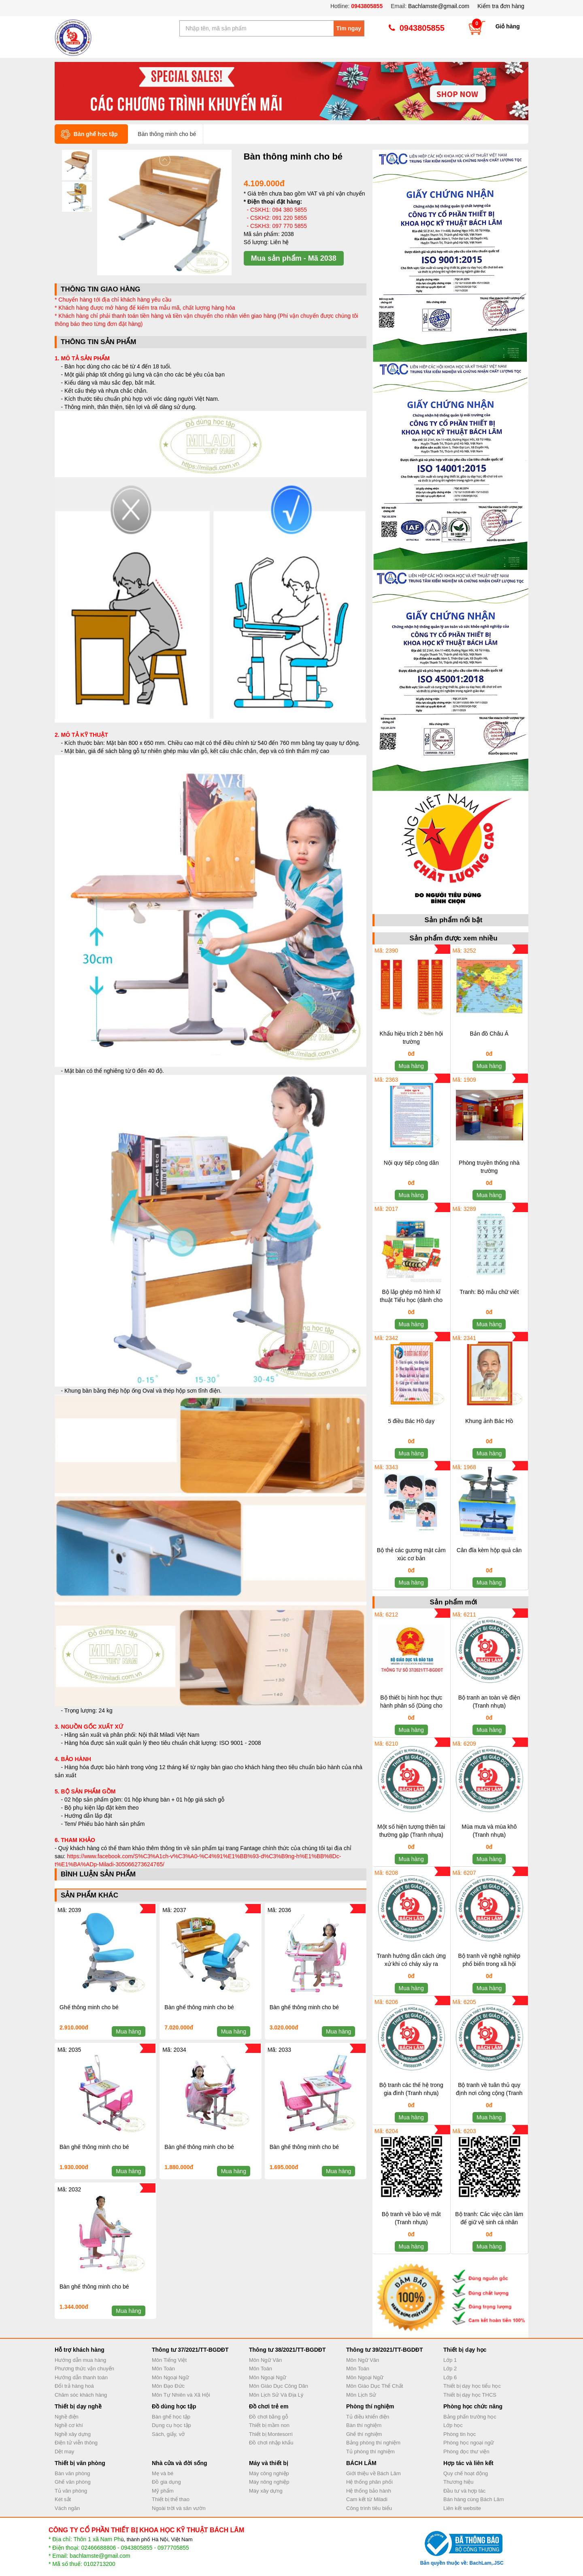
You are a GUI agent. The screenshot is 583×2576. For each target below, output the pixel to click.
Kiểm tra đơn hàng (500, 6)
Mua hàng (128, 2031)
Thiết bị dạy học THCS (469, 2395)
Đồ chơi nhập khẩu (271, 2443)
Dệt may (64, 2451)
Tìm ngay (348, 28)
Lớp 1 (450, 2360)
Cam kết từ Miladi (366, 2499)
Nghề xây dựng (73, 2434)
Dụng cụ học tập (171, 2425)
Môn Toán (163, 2368)
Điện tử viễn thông (76, 2443)
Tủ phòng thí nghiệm (370, 2451)
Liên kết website (462, 2508)
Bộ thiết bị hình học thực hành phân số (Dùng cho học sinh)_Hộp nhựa (411, 1705)
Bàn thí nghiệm (363, 2425)
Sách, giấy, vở (168, 2434)
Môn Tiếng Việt (169, 2360)
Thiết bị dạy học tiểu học (472, 2386)
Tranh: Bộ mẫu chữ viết (489, 1292)
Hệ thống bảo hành (368, 2491)
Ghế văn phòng (73, 2482)
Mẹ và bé (162, 2473)
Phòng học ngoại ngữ (468, 2443)
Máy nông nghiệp (269, 2482)
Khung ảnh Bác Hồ (489, 1421)
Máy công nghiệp (269, 2473)
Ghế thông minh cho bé (89, 2007)
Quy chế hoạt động (465, 2473)
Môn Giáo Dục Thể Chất (374, 2386)
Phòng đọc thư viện (466, 2451)
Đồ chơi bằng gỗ (268, 2417)
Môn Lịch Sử (361, 2395)
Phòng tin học (459, 2434)
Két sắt (63, 2499)
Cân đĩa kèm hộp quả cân (489, 1550)
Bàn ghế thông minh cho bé (199, 2007)
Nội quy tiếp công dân (411, 1162)
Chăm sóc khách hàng (81, 2395)
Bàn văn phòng (72, 2473)
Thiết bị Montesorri (271, 2434)
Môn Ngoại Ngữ (170, 2377)
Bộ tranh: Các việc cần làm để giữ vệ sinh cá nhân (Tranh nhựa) (489, 2222)
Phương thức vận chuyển (84, 2368)
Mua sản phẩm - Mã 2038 (293, 258)
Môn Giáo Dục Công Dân (278, 2386)
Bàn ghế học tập (171, 2417)
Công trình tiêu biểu (369, 2508)
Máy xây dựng (266, 2491)
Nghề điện (67, 2417)
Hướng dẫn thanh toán (81, 2377)
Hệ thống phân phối (369, 2482)
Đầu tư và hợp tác (464, 2491)
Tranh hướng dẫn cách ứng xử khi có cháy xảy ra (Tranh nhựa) (411, 1964)
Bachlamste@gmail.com (438, 6)
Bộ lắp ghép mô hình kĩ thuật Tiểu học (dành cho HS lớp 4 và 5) (411, 1300)
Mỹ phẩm (163, 2491)
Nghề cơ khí (69, 2425)
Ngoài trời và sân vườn (179, 2508)
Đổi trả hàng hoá (74, 2386)
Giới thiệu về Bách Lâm (373, 2473)
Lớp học (453, 2425)
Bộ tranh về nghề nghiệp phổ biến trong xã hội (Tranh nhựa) (489, 1964)
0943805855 (366, 6)
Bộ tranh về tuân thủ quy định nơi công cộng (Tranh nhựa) (489, 2093)
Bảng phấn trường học (469, 2417)
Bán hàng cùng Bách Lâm (473, 2499)
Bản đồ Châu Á (489, 1033)
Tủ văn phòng (71, 2491)
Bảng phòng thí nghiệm (373, 2443)
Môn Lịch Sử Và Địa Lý (276, 2395)
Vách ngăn (67, 2508)
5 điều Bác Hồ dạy (411, 1421)
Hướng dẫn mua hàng (80, 2360)
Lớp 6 (450, 2377)
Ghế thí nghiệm (364, 2434)
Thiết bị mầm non (269, 2425)
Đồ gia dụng (166, 2482)
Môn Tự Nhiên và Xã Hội (181, 2395)
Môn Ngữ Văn (265, 2360)
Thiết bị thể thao (170, 2499)
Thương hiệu (458, 2482)
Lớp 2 (450, 2368)
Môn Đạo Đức (168, 2386)
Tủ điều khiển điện (367, 2417)
